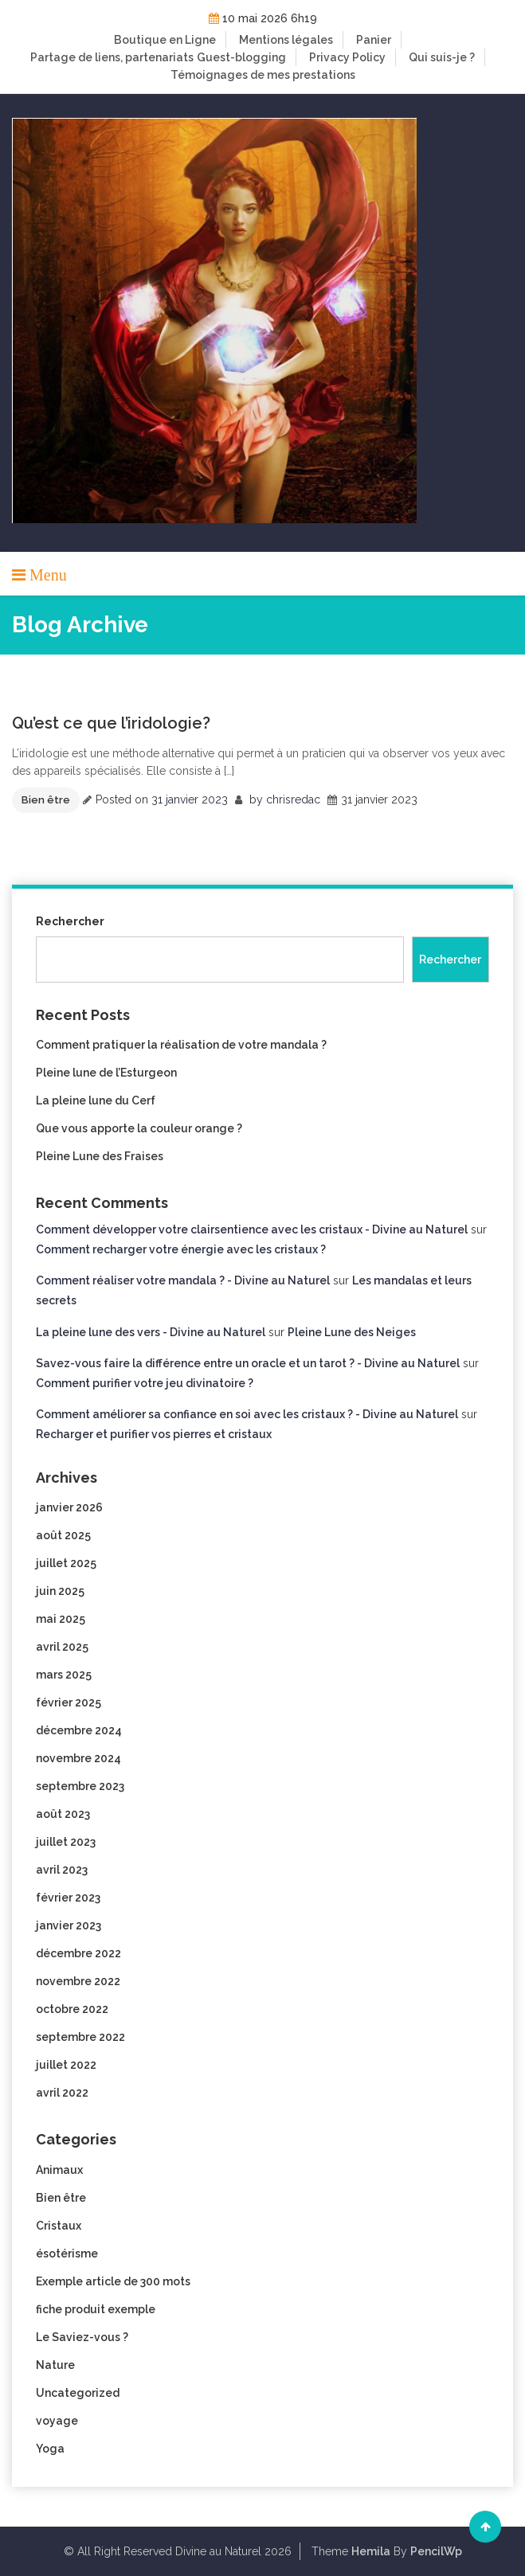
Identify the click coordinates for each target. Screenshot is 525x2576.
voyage (57, 2420)
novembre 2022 (78, 1981)
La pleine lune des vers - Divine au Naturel (150, 1332)
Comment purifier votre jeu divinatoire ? (144, 1383)
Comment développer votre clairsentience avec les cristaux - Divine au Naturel (252, 1229)
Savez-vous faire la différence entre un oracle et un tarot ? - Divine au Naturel (248, 1363)
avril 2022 (62, 2092)
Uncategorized (77, 2392)
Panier (373, 39)
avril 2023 (62, 1869)
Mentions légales (286, 39)
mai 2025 (60, 1618)
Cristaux (58, 2225)
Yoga (50, 2448)
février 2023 (68, 1897)
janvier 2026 (69, 1507)
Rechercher (70, 921)
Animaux (59, 2170)
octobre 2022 (72, 2009)
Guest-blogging (241, 57)
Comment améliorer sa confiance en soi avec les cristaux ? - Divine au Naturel (247, 1414)
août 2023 (63, 1814)
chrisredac (293, 799)
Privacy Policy (347, 57)
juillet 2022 (66, 2064)
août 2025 (63, 1535)
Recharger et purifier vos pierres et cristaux (154, 1434)
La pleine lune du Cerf (95, 1100)
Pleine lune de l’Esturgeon (106, 1072)
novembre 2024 (78, 1758)
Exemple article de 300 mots (113, 2281)
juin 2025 (60, 1591)
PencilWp (436, 2551)
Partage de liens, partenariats (112, 57)
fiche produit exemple (95, 2309)
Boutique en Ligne (165, 39)
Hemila (370, 2551)
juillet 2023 (66, 1841)
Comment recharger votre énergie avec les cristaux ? (181, 1249)
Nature (55, 2365)
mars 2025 (64, 1674)
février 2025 (68, 1702)
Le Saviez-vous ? (82, 2337)
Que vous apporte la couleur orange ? (139, 1128)
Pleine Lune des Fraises (99, 1156)
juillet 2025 (66, 1563)
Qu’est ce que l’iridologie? (111, 723)
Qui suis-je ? (442, 57)
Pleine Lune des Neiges (352, 1332)
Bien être (46, 800)
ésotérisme (67, 2253)
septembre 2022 (80, 2037)
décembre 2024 (79, 1730)
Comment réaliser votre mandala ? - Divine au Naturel (183, 1280)
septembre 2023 (80, 1786)
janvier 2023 (68, 1925)
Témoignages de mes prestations (262, 74)
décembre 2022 (78, 1953)
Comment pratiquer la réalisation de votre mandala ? (181, 1044)
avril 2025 (62, 1646)
